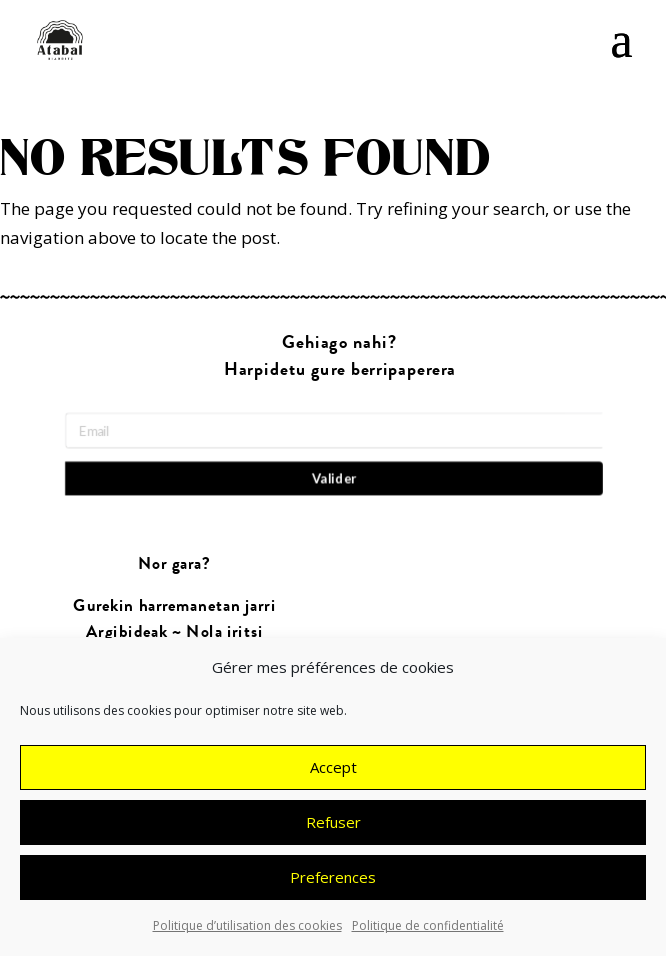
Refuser (333, 829)
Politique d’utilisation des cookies (247, 931)
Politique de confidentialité (428, 931)
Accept (333, 774)
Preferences (333, 884)
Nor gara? (174, 564)
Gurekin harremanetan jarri (175, 606)
